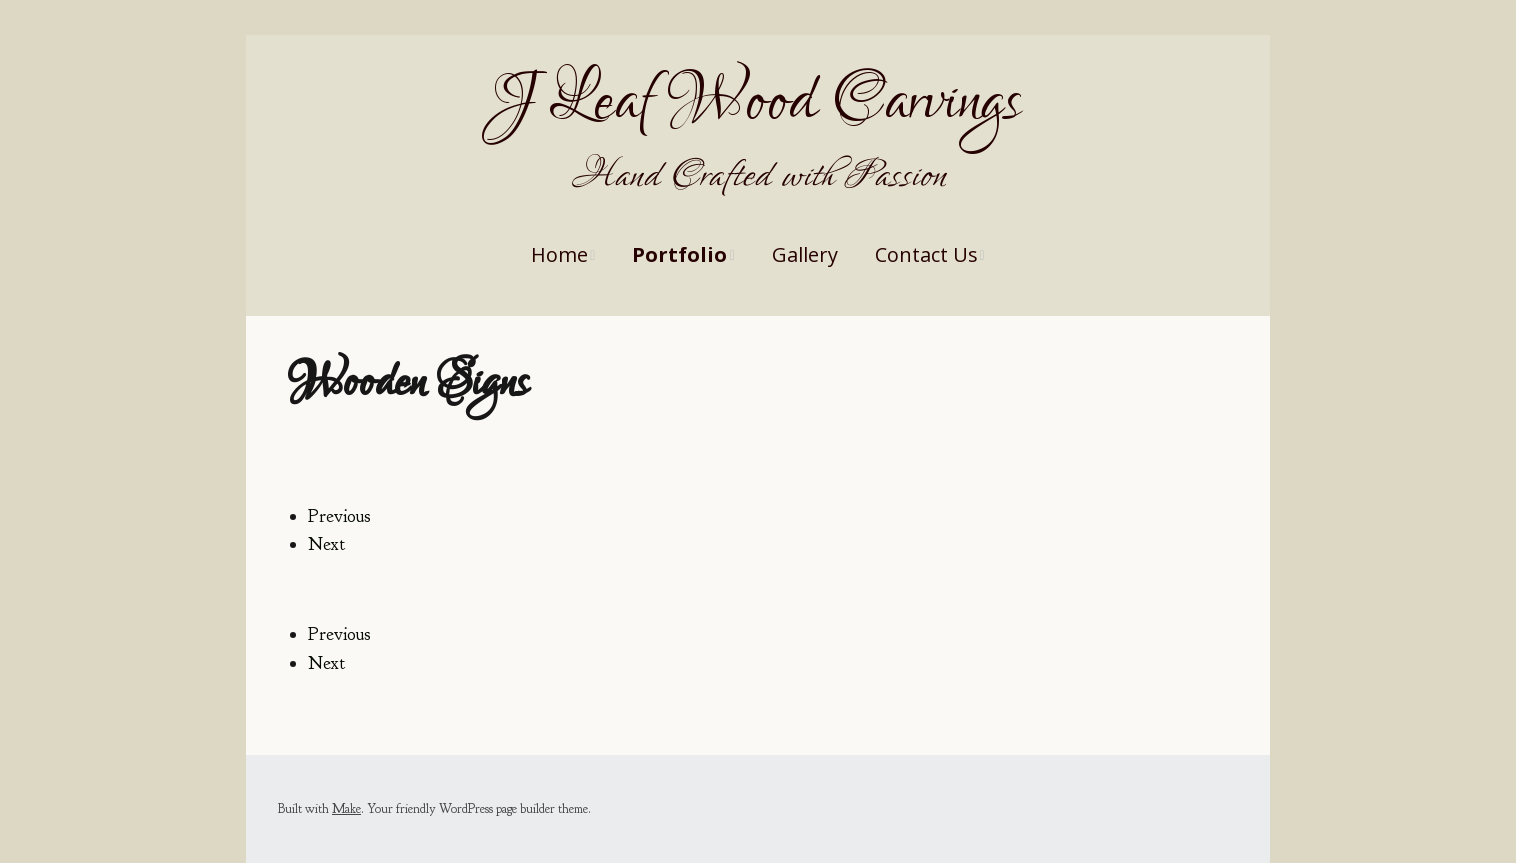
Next (326, 544)
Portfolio (679, 254)
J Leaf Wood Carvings (758, 102)
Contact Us (926, 254)
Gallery (805, 254)
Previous (339, 516)
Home (559, 254)
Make (346, 809)
